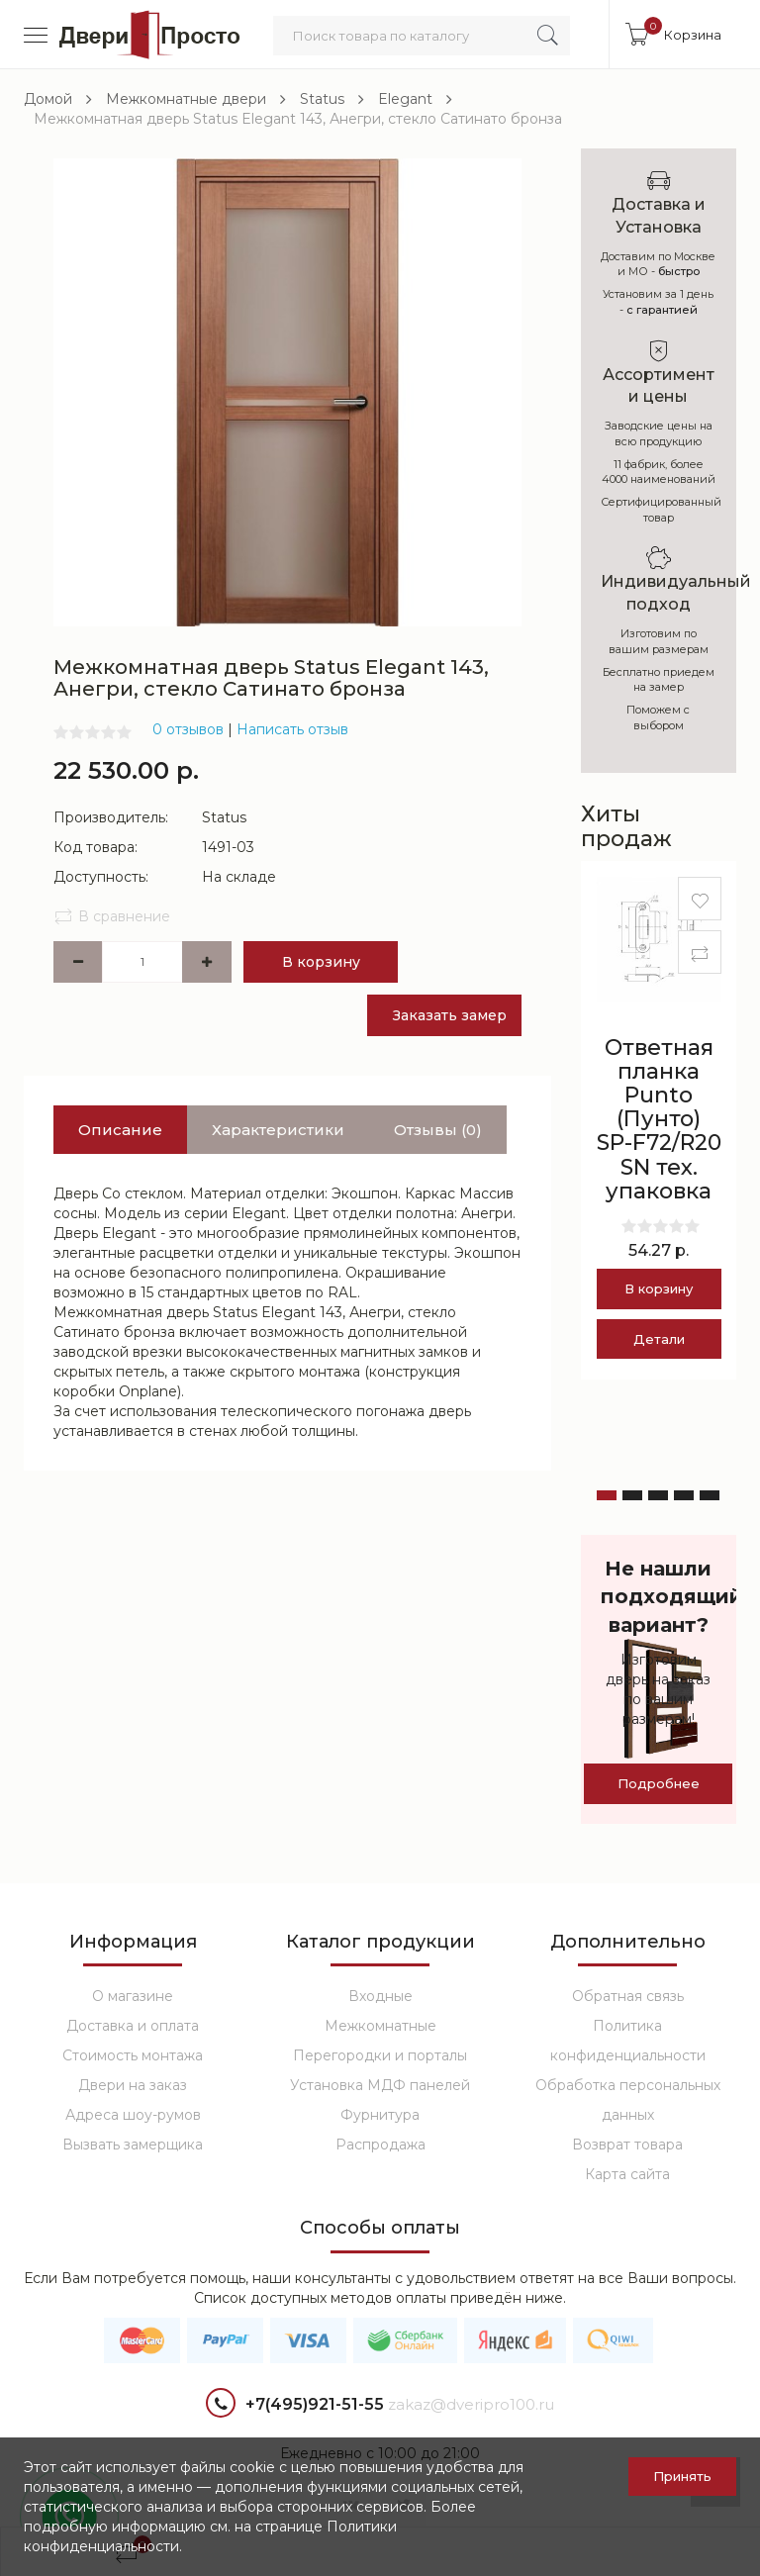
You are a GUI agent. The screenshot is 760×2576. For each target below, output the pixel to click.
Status (322, 99)
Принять (682, 2476)
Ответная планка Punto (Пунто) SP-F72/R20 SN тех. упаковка (659, 1119)
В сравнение (111, 916)
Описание (120, 1129)
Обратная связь (628, 1996)
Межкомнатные (380, 2026)
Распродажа (380, 2144)
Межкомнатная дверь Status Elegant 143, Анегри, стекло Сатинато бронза (298, 119)
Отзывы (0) (438, 1129)
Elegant (405, 99)
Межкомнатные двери (186, 99)
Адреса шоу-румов (133, 2115)
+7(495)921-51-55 (295, 2405)
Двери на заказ (132, 2085)
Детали (659, 1339)
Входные (380, 1996)
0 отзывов (188, 729)
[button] (607, 1495)
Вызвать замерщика (132, 2144)
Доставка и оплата (132, 2026)
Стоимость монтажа (132, 2055)
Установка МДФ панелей (380, 2085)
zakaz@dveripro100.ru (471, 2404)
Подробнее (659, 1783)
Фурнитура (380, 2115)
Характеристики (278, 1129)
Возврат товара (627, 2144)
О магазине (132, 1996)
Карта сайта (627, 2174)
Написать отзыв (292, 729)
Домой (48, 99)
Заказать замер (450, 1015)
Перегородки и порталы (380, 2055)
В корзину (321, 962)
